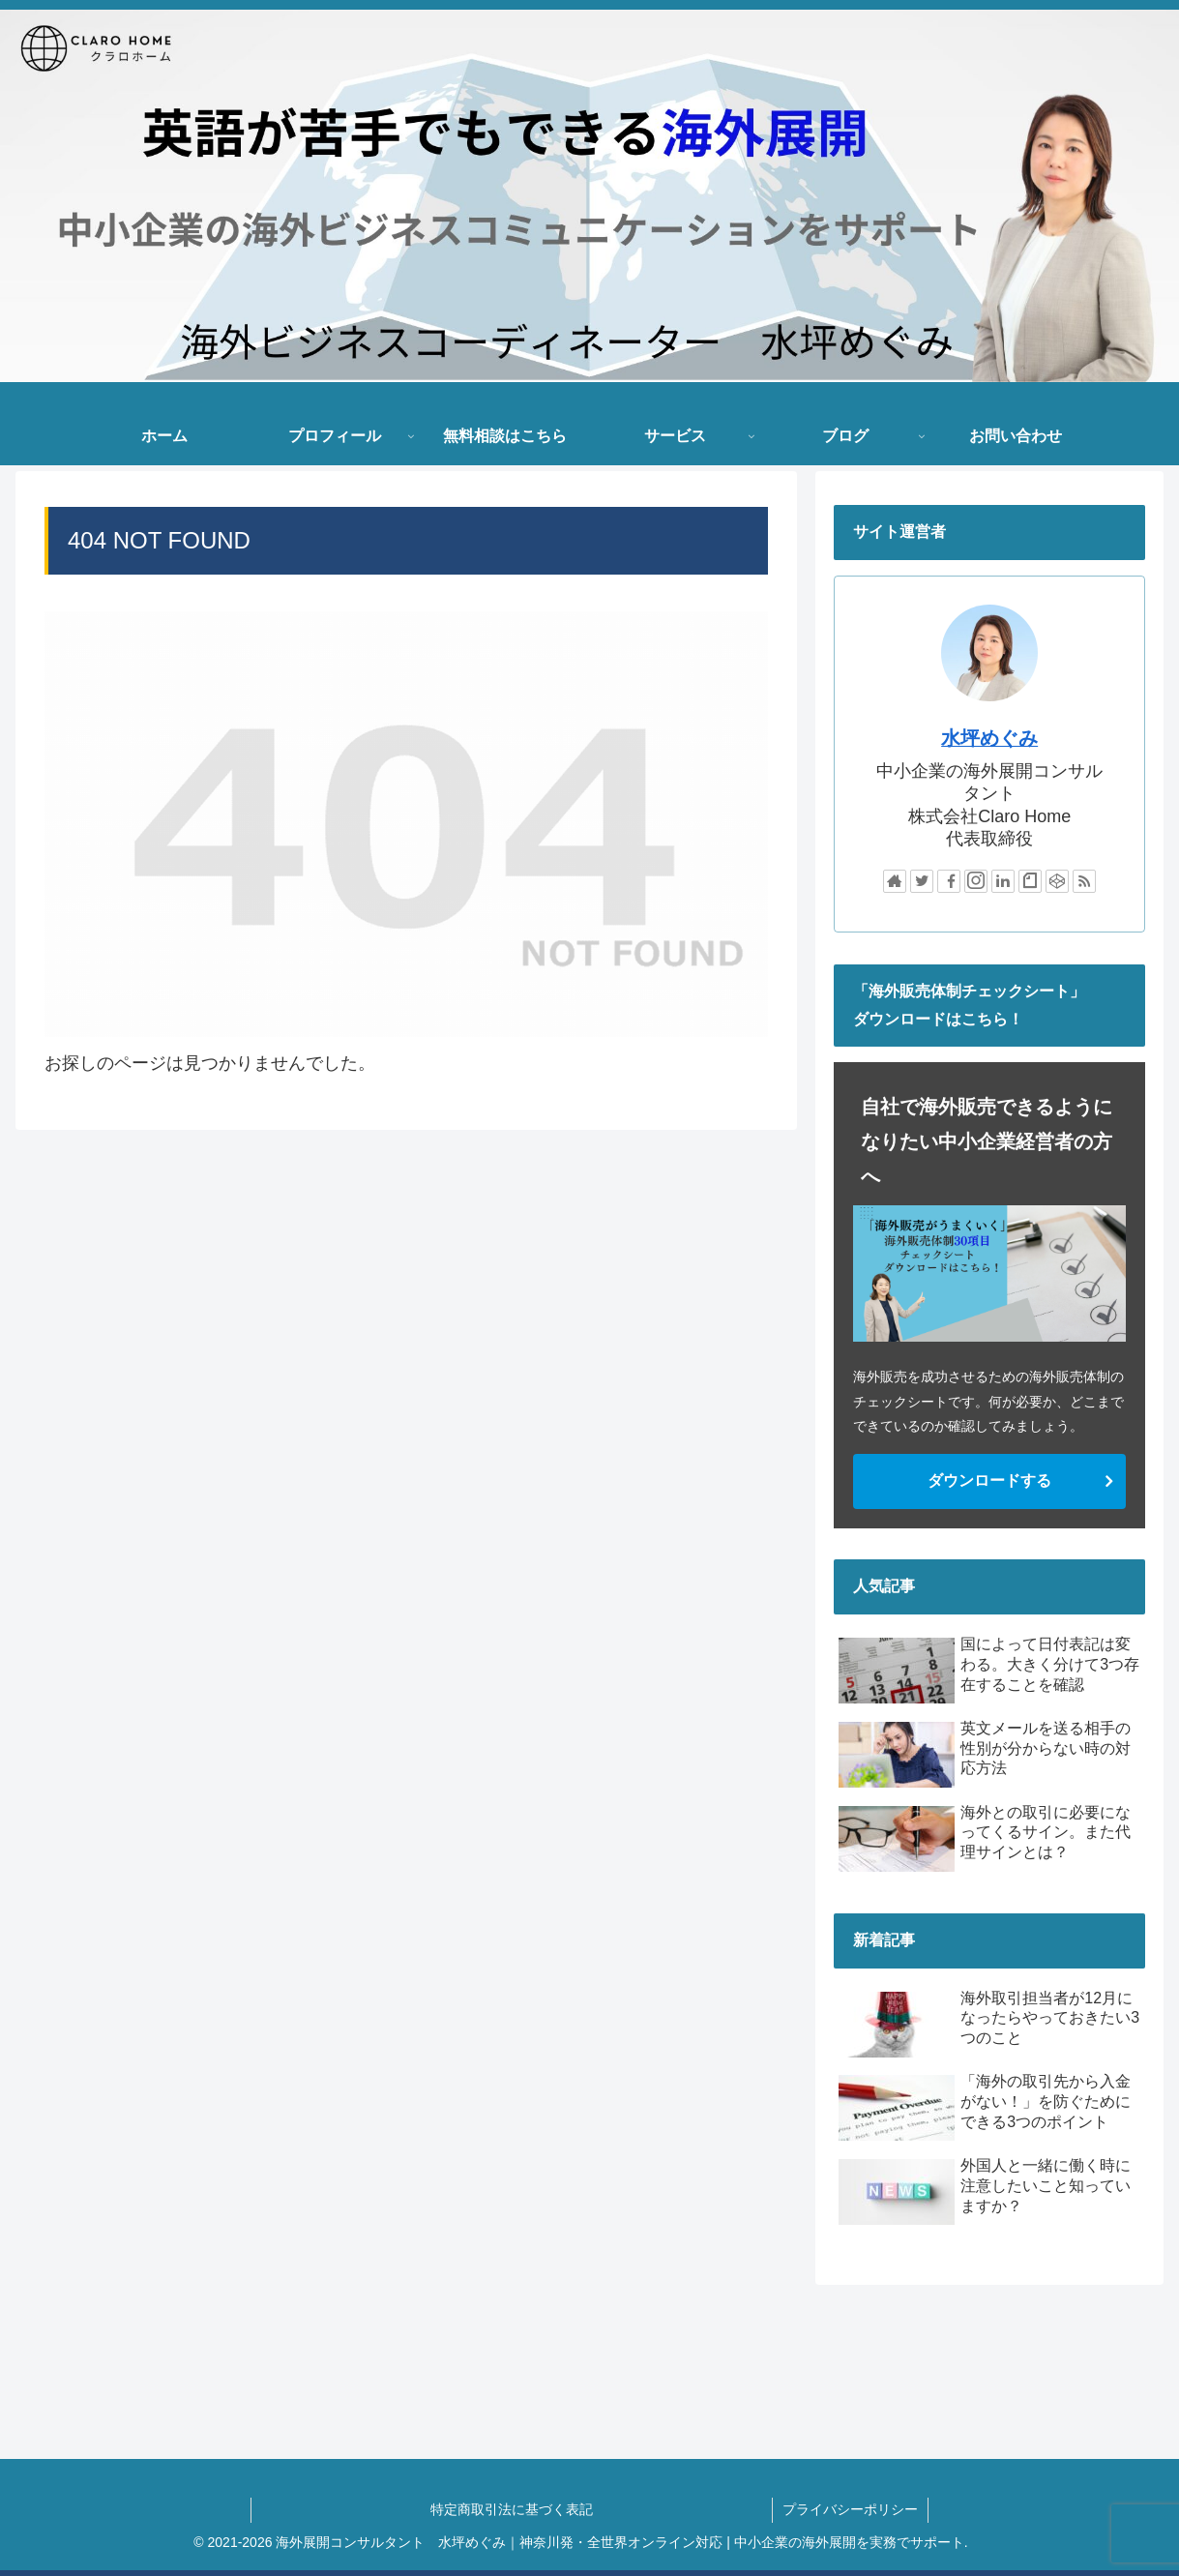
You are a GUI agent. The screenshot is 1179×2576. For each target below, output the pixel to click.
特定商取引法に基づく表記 (601, 2509)
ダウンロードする (989, 1480)
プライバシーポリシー (850, 2509)
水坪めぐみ (989, 738)
